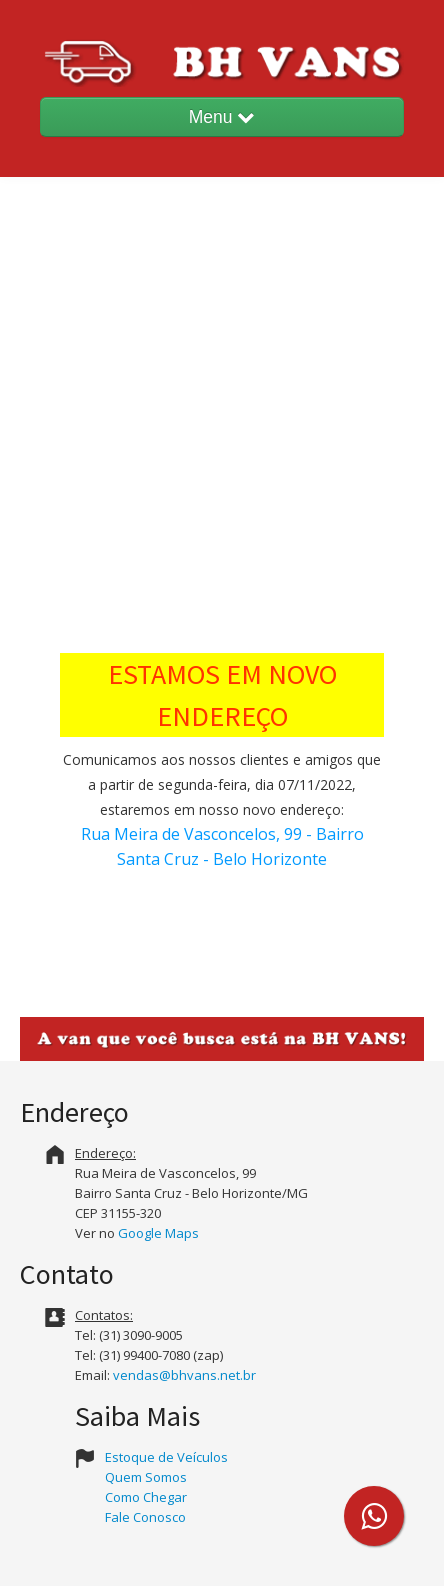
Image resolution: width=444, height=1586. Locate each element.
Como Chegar (146, 1497)
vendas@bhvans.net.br (184, 1375)
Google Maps (158, 1233)
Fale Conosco (145, 1517)
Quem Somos (146, 1477)
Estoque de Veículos (166, 1457)
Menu (222, 117)
